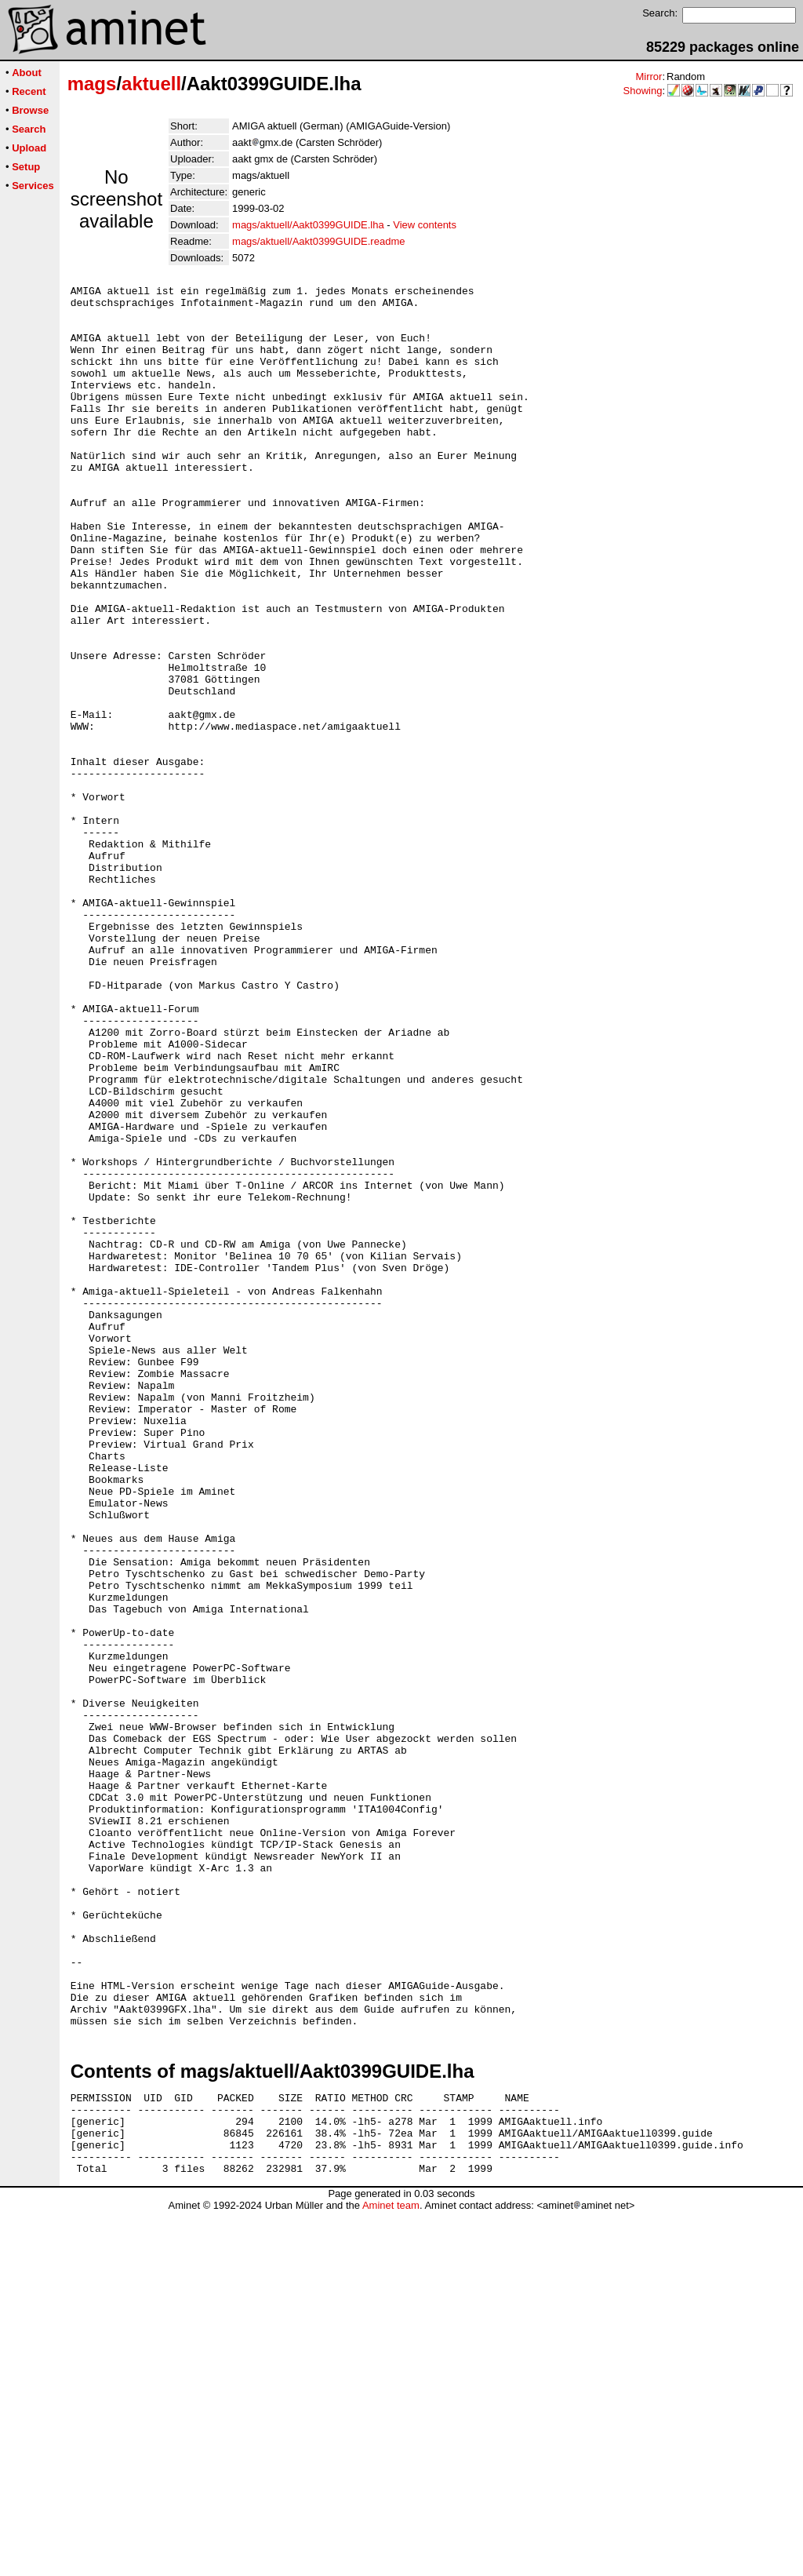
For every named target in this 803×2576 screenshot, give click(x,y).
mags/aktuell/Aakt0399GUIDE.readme (318, 241)
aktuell (151, 83)
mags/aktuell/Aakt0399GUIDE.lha (308, 225)
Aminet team (391, 2570)
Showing (643, 91)
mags (92, 83)
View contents (424, 225)
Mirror (648, 76)
